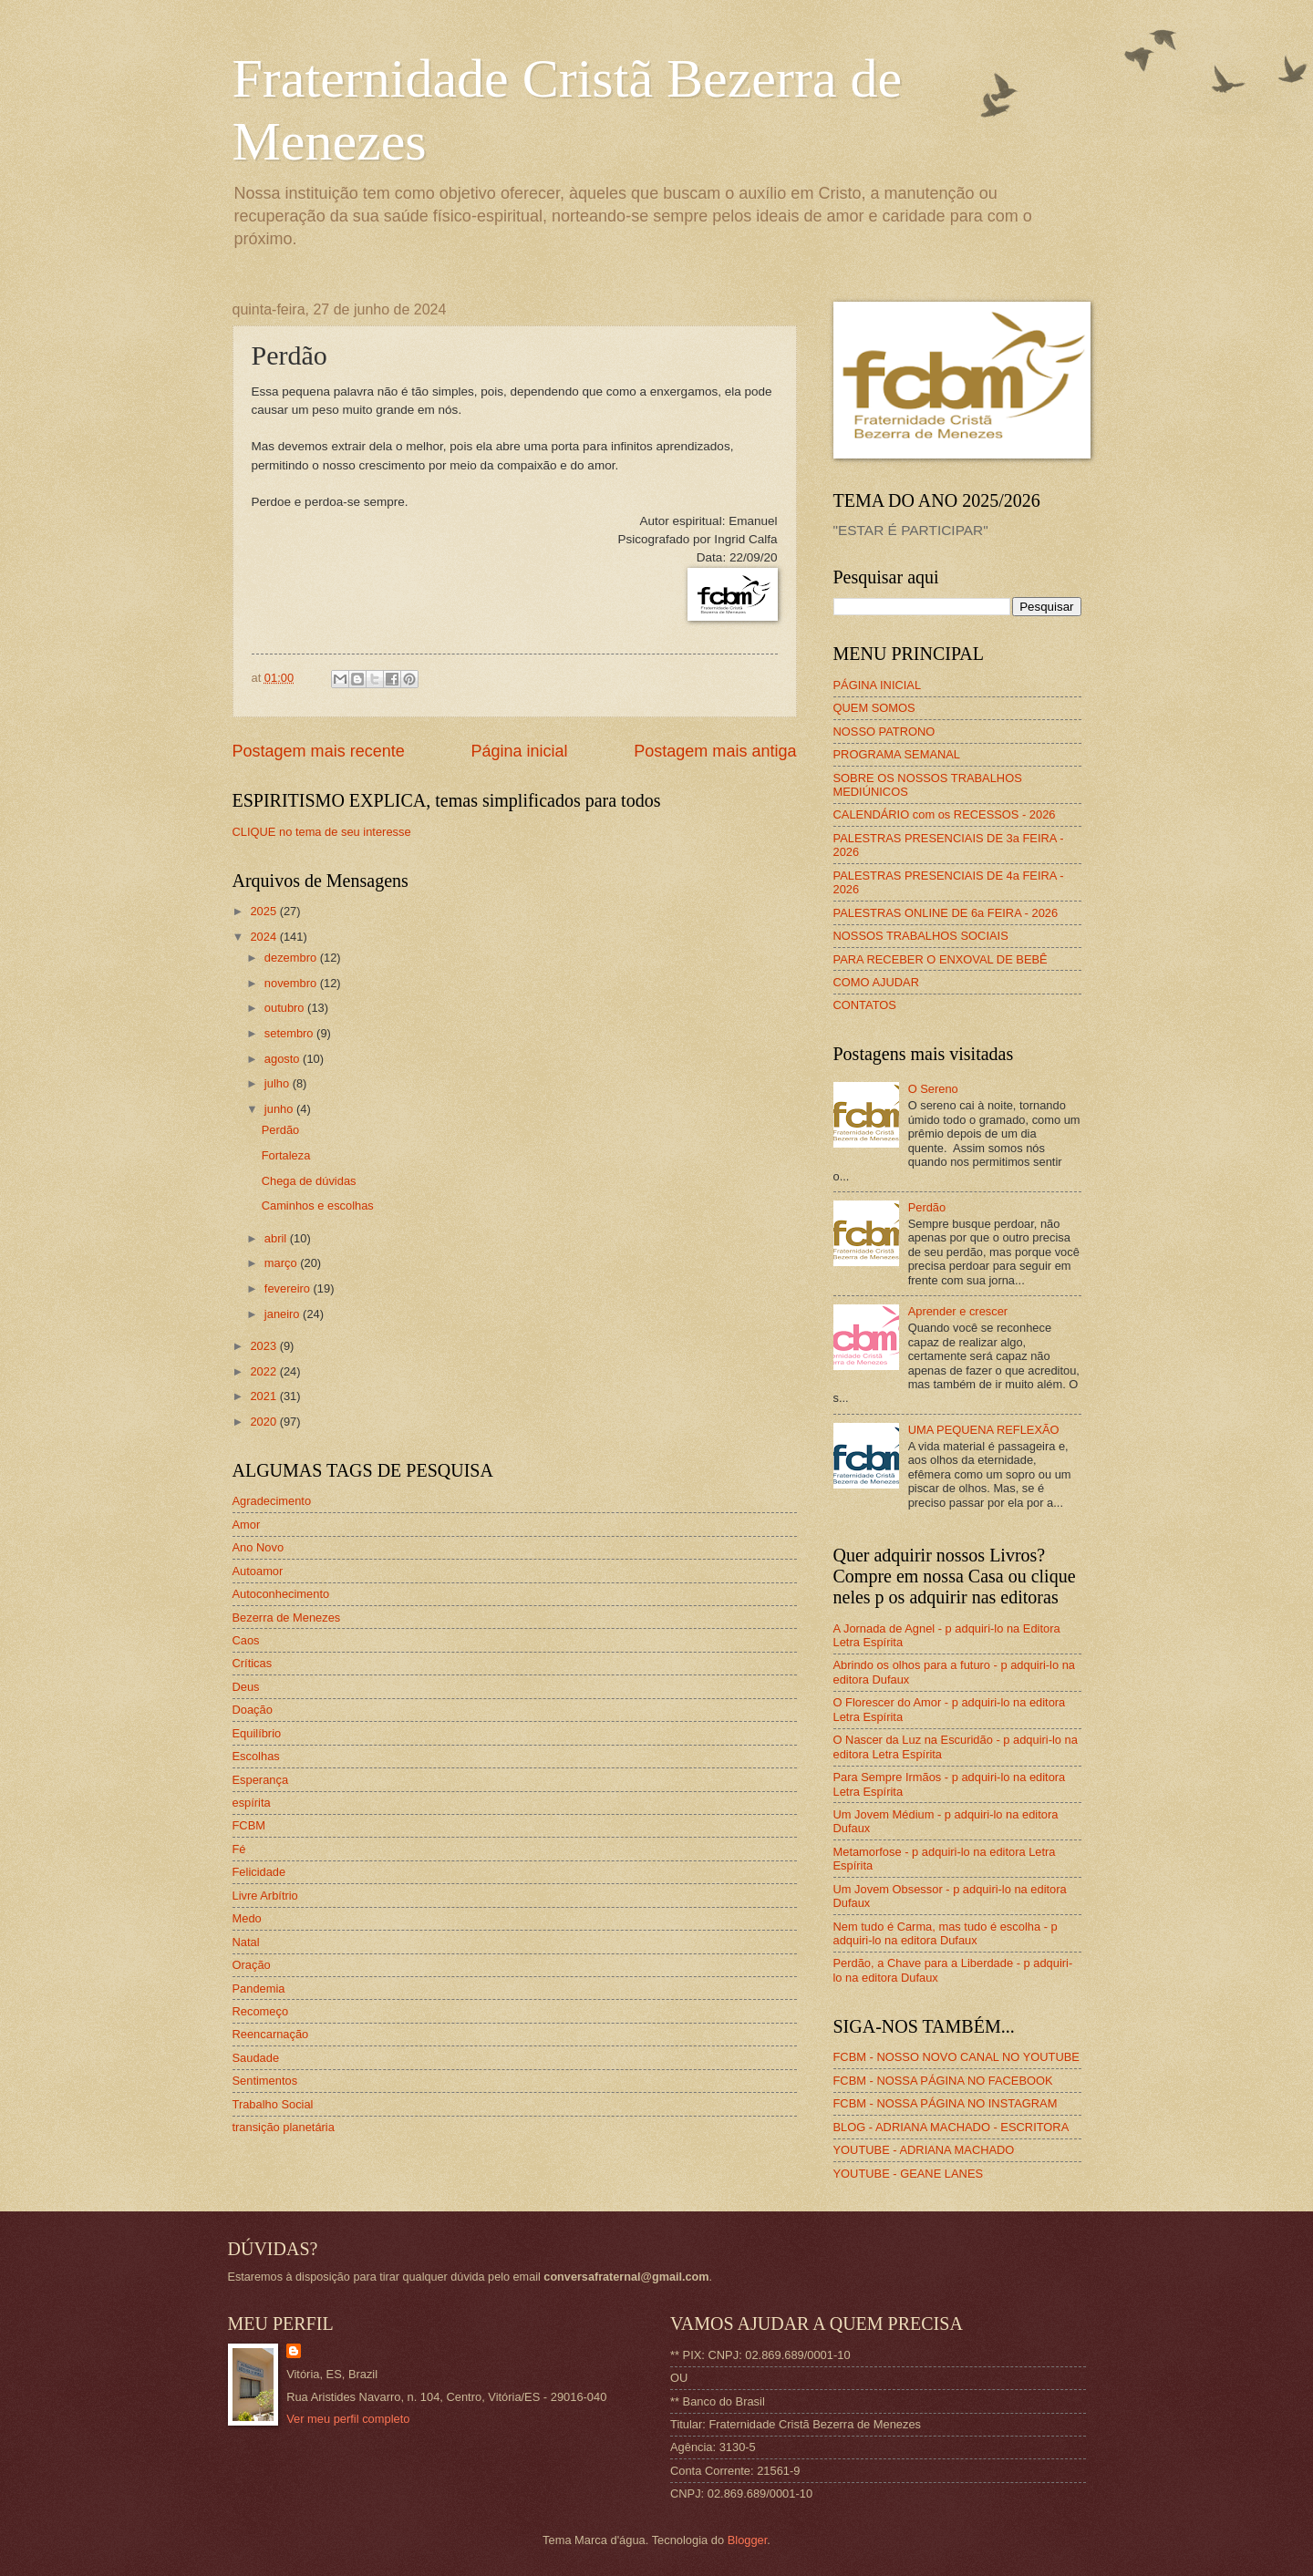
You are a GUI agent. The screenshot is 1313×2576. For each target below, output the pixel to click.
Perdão (281, 1130)
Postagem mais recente (319, 751)
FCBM (249, 1825)
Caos (246, 1640)
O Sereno (933, 1089)
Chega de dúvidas (309, 1181)
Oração (252, 1965)
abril (277, 1238)
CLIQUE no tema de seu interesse (322, 832)
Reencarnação (271, 2034)
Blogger (748, 2540)
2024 (264, 936)
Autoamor (258, 1571)
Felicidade (259, 1872)
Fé (239, 1849)
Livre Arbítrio (265, 1895)
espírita (252, 1802)
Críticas (253, 1663)
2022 (264, 1371)
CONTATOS (864, 1005)
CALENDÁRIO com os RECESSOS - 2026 (944, 814)
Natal (246, 1942)
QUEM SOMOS (874, 708)
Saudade (256, 2058)
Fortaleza (286, 1155)
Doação (253, 1709)
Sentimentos (265, 2080)
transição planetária (284, 2127)
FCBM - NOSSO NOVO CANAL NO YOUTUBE (956, 2057)
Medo (247, 1918)
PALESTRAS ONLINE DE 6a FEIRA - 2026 (946, 913)
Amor (247, 1524)
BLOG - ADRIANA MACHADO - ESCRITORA (951, 2127)
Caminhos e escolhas (318, 1205)
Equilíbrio (257, 1733)
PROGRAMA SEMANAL (897, 754)
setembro (290, 1033)
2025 (264, 911)
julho (278, 1083)
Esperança (261, 1780)
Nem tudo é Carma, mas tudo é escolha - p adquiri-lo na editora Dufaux (945, 1933)
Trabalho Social (273, 2104)
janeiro (283, 1314)
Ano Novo (258, 1547)
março (282, 1263)
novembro (292, 983)
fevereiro (289, 1288)
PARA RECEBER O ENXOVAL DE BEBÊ (940, 959)
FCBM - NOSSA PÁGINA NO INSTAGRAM (945, 2103)
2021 (264, 1396)
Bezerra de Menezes (287, 1617)
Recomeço (261, 2011)
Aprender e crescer (958, 1311)
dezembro (292, 957)
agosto (283, 1059)
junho (280, 1109)
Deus (246, 1687)
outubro (285, 1008)
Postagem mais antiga (715, 751)
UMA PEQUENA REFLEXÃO (984, 1430)
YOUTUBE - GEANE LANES (908, 2173)
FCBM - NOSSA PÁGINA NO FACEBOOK (943, 2080)
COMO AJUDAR (876, 982)
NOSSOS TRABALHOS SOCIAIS (920, 936)
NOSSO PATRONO (884, 731)
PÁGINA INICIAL (877, 685)
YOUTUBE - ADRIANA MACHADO (924, 2150)
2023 (264, 1346)
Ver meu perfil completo (347, 2419)
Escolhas (256, 1756)
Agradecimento (272, 1501)
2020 (264, 1421)
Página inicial (518, 751)
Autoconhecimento (281, 1594)
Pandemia (259, 1988)
